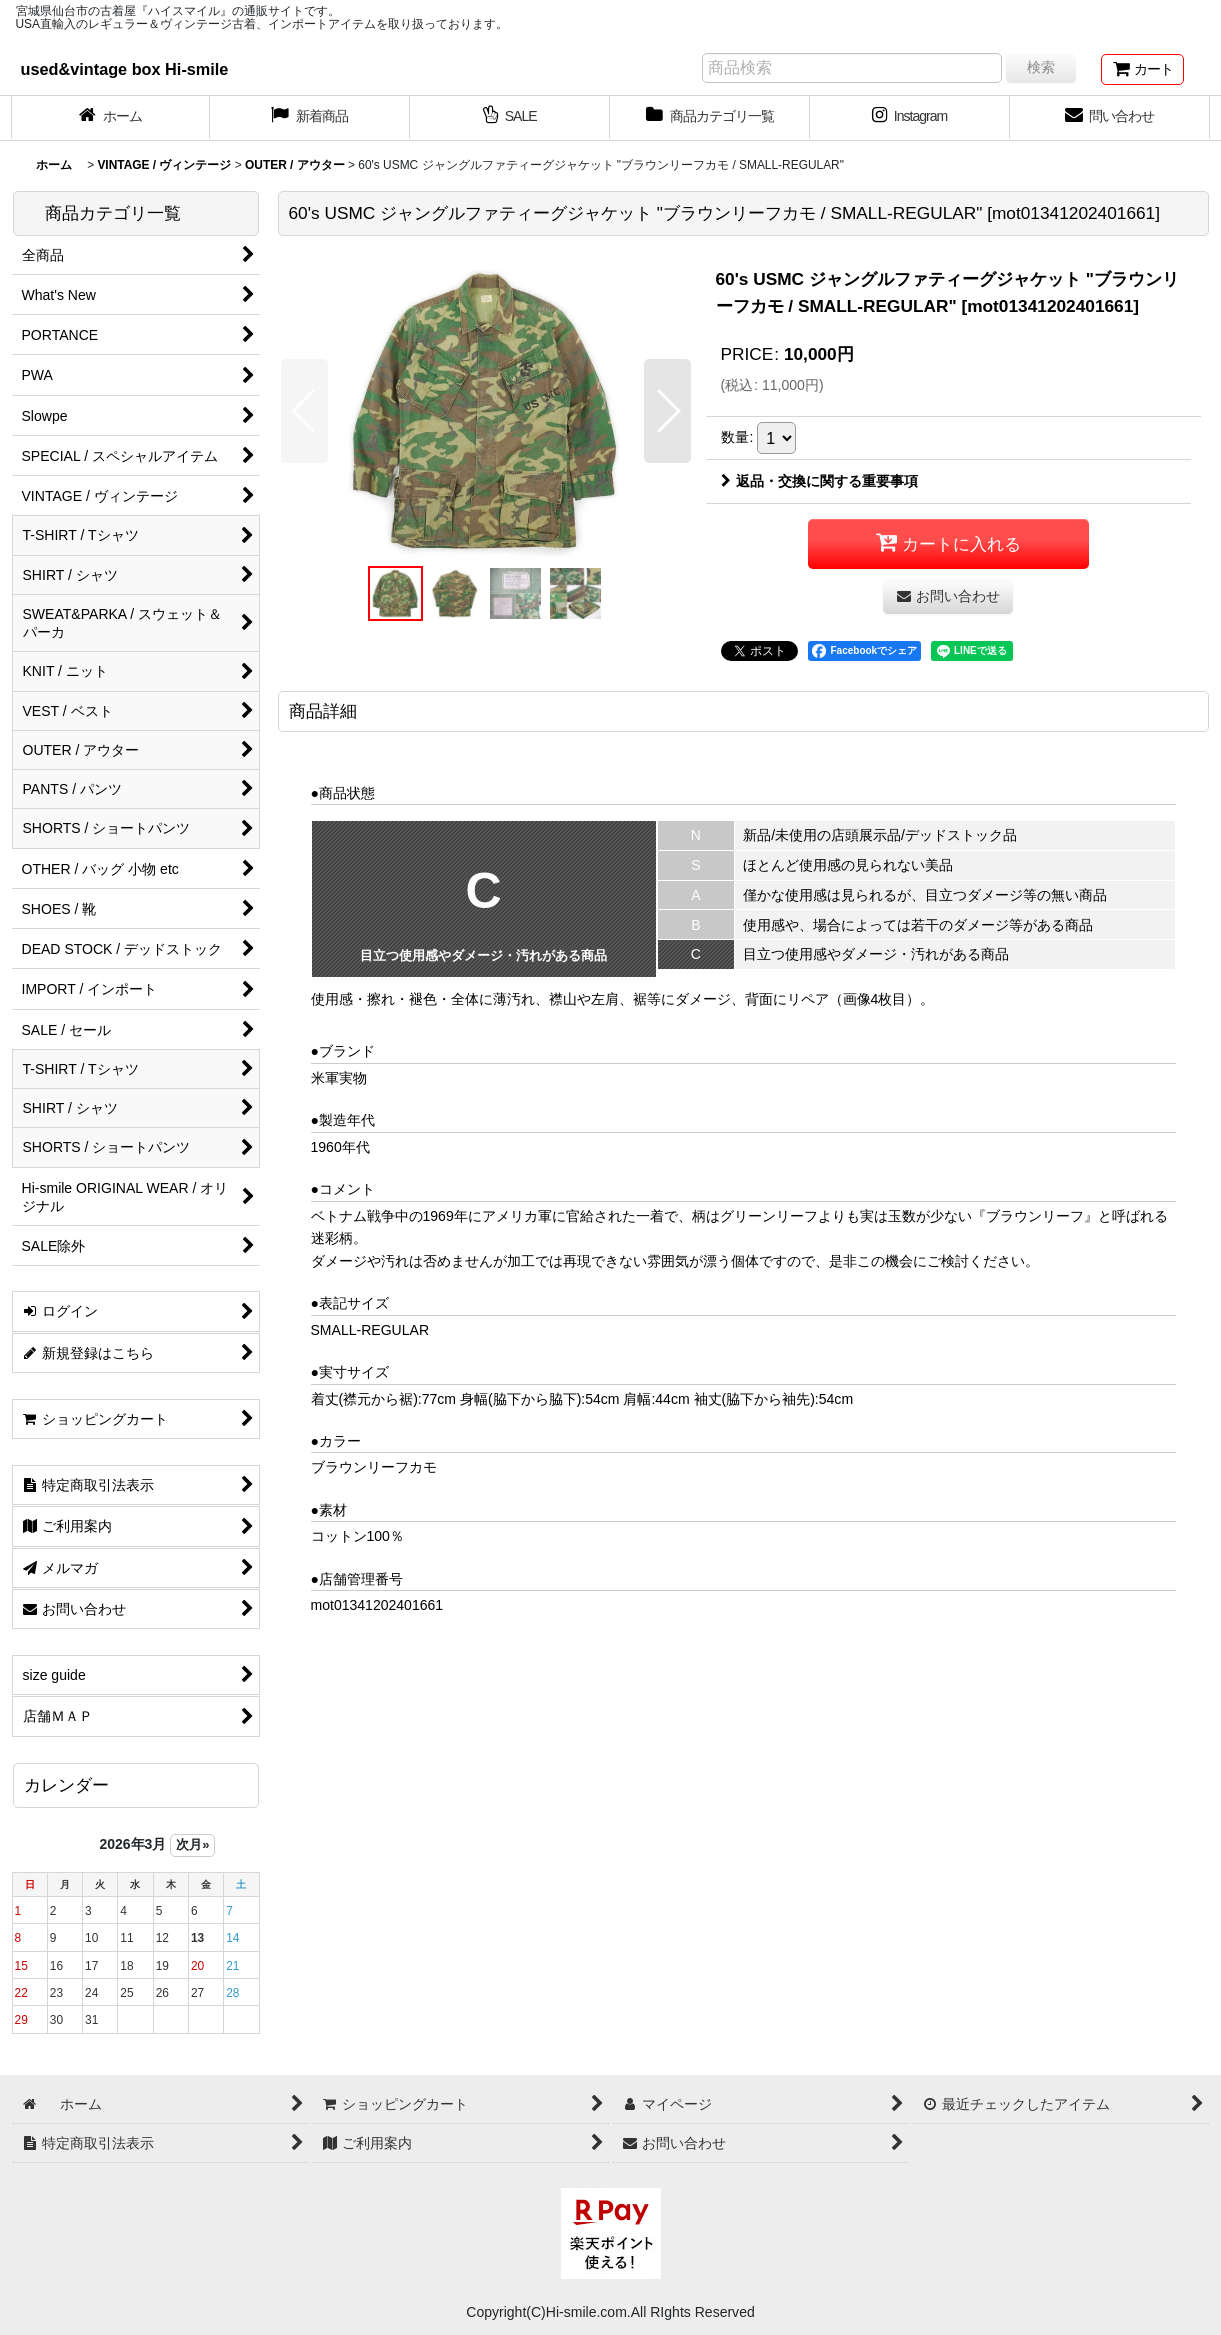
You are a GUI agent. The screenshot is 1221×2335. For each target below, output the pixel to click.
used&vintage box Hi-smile (125, 69)
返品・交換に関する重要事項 (819, 481)
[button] (304, 411)
